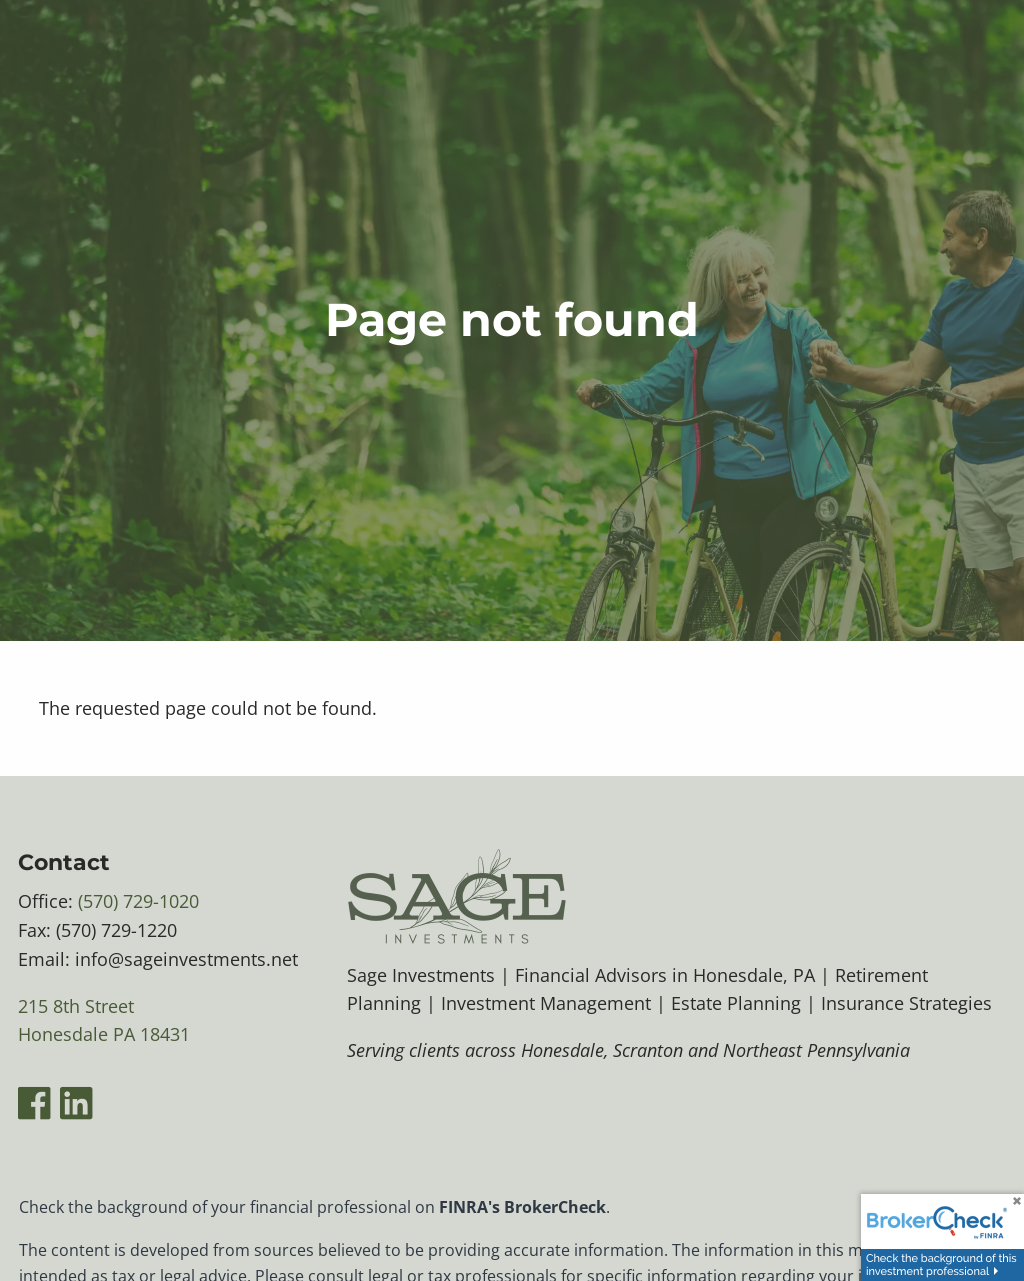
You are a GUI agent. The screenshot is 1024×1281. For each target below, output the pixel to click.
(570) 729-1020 (138, 901)
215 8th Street (76, 1006)
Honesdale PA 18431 (104, 1035)
